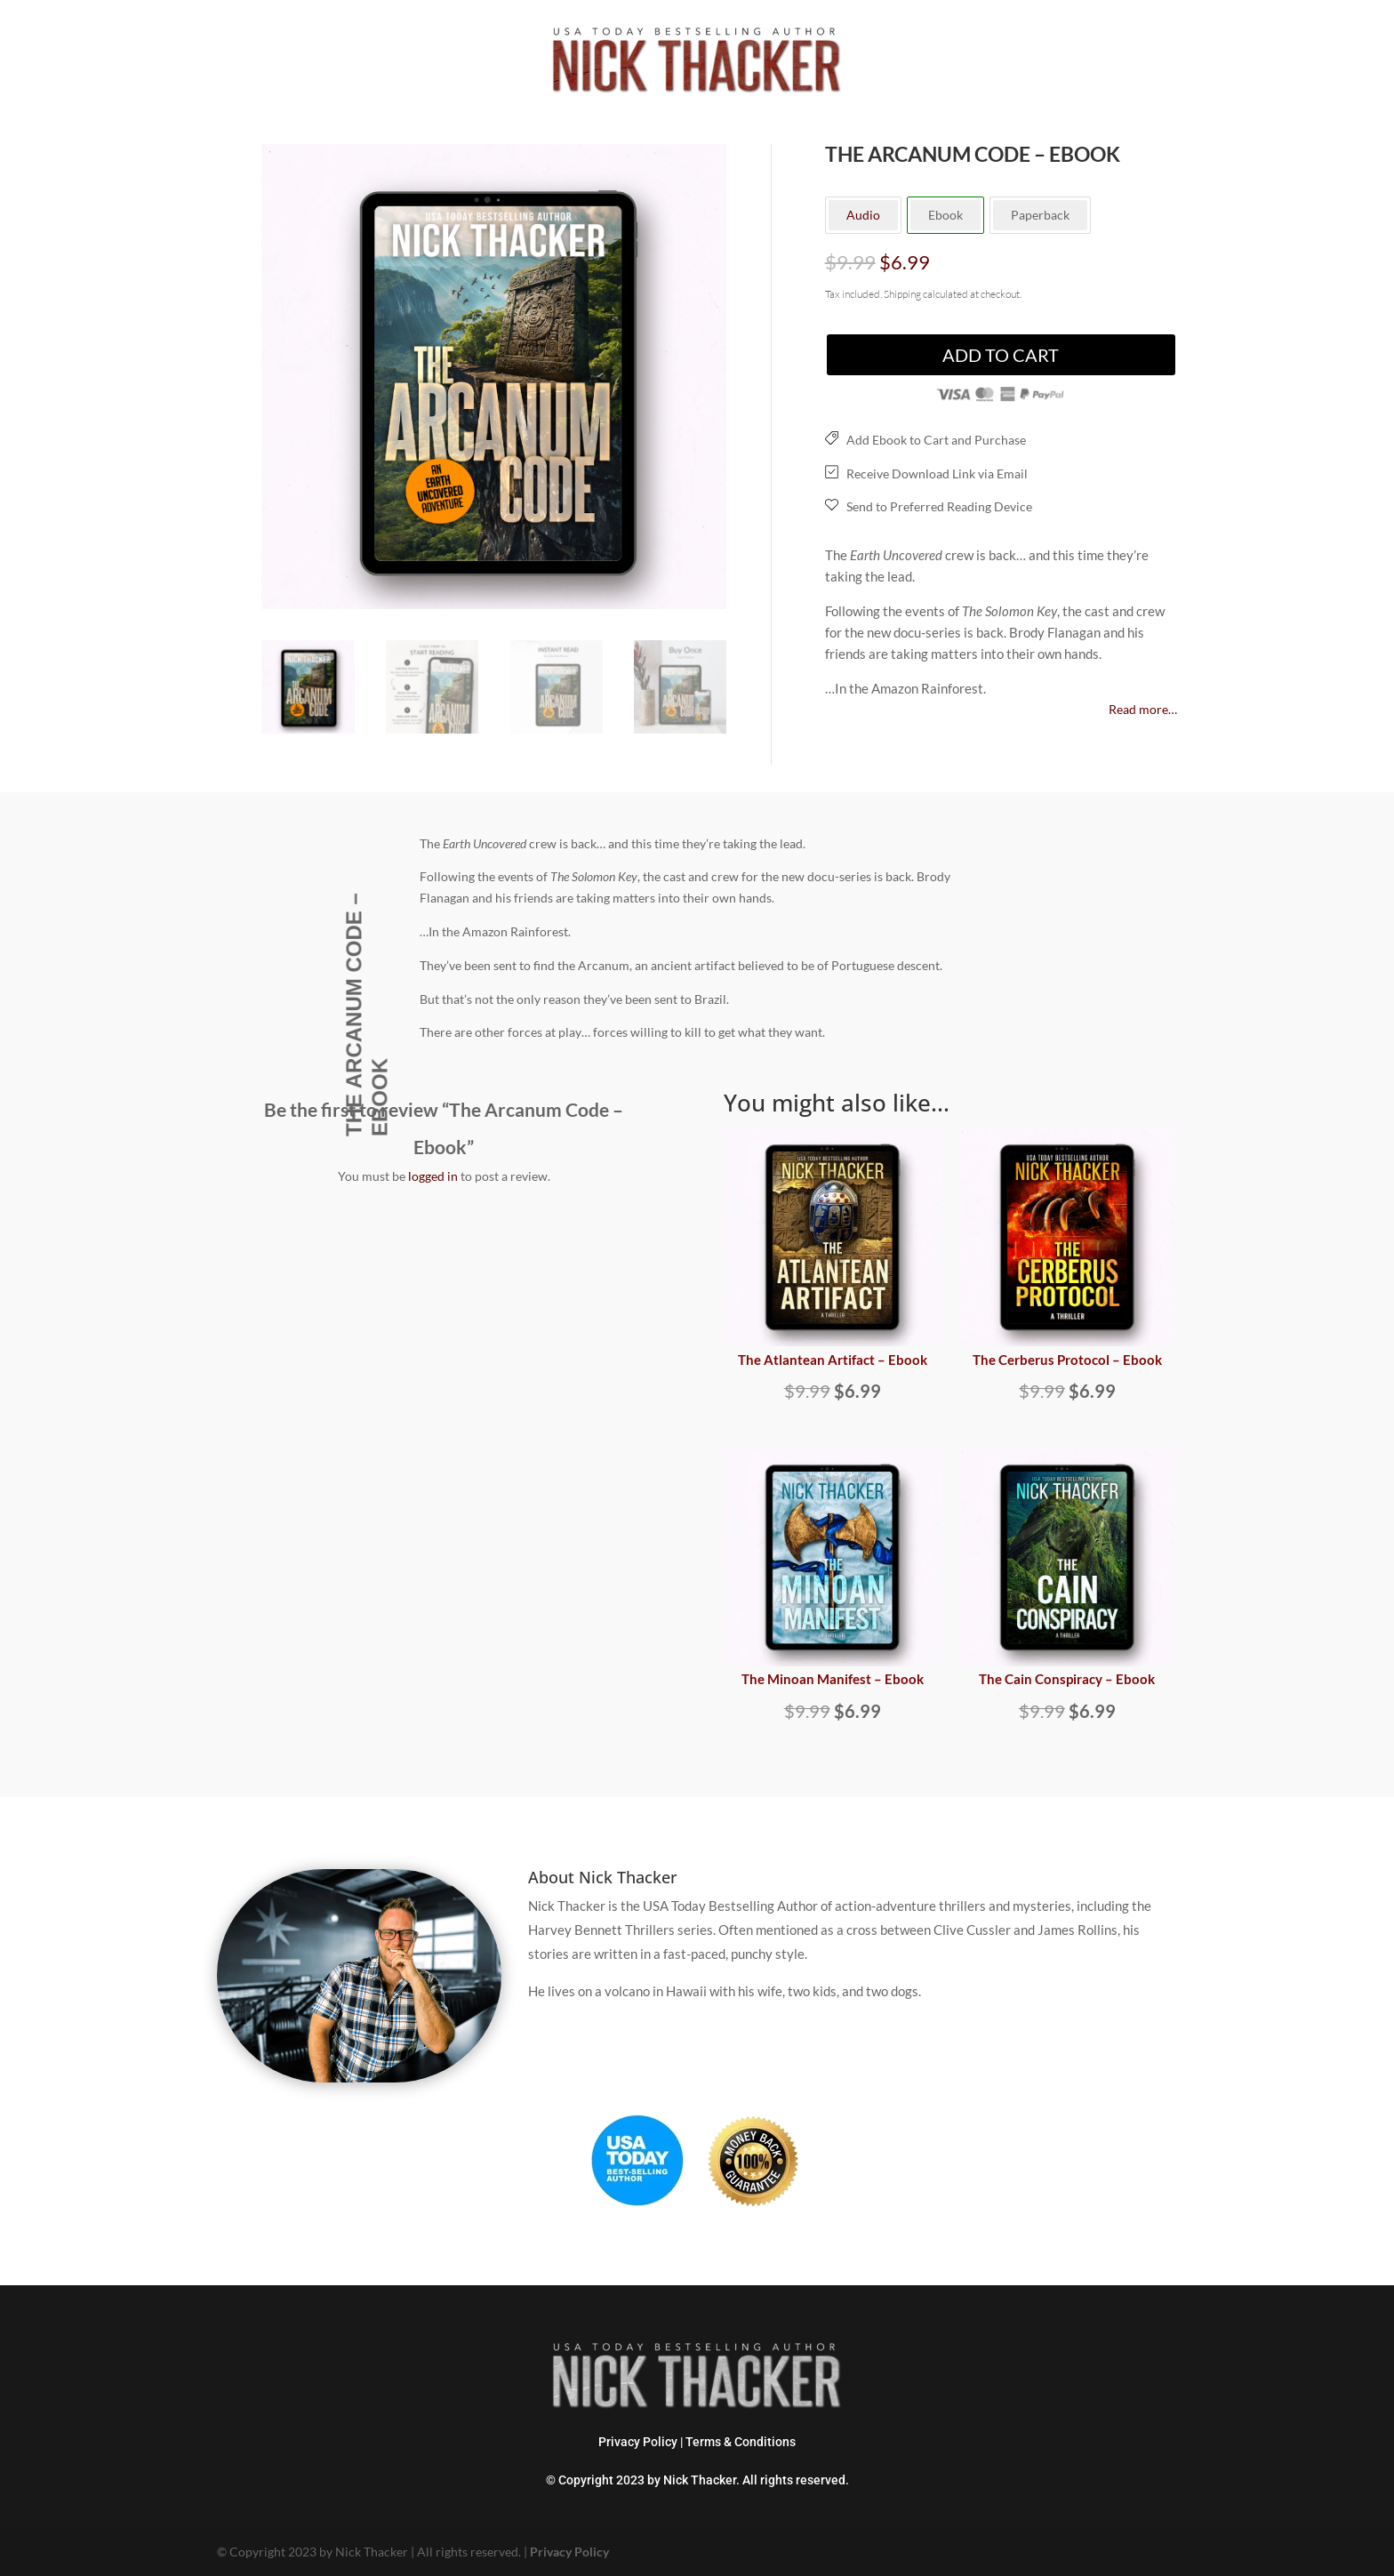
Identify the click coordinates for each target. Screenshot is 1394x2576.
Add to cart (1000, 354)
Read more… (1143, 709)
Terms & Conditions (740, 2442)
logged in (433, 1176)
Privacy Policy (637, 2442)
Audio (863, 214)
